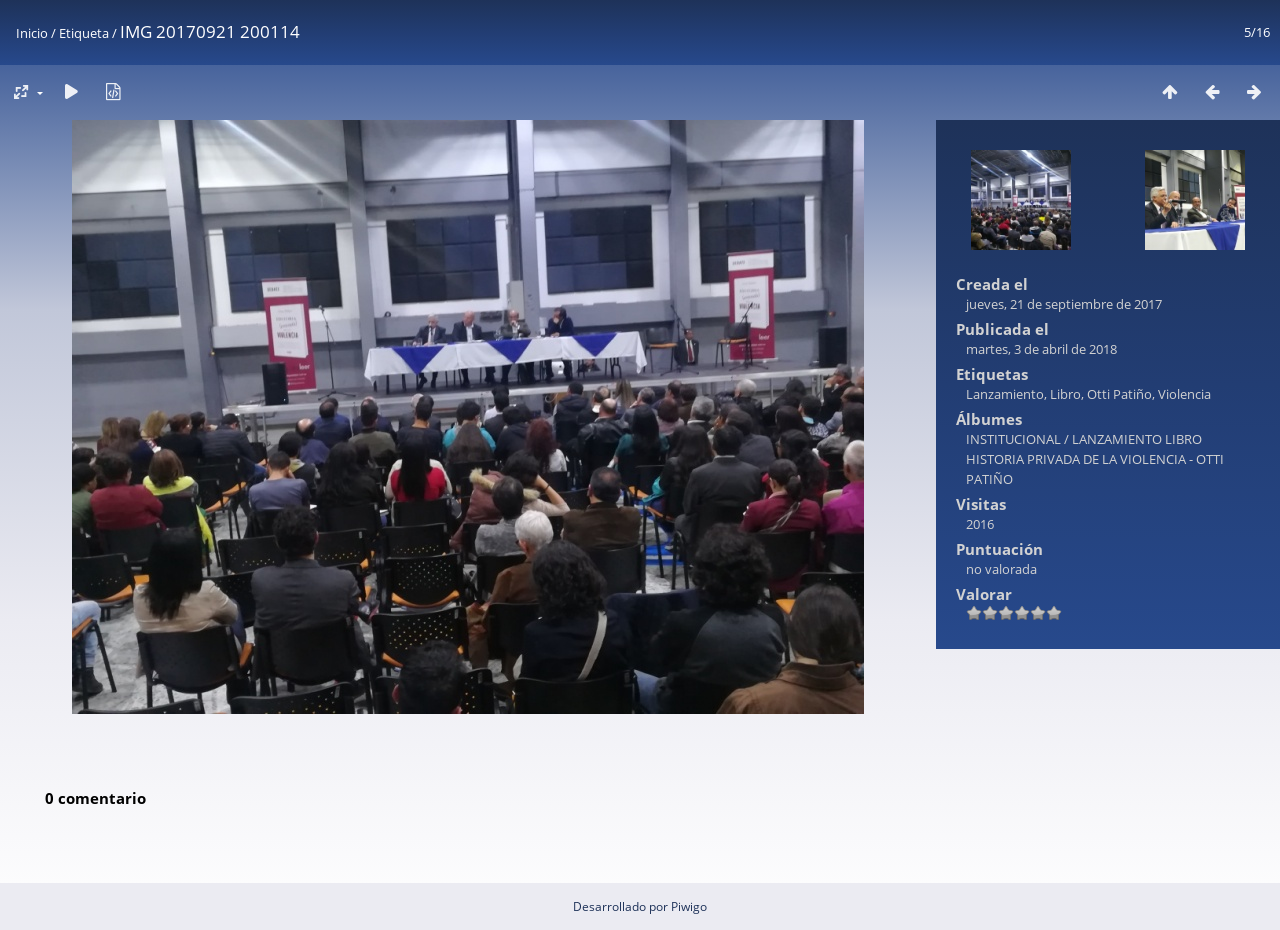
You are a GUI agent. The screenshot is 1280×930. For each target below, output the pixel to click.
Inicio (32, 33)
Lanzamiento (1005, 394)
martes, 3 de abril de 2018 (1041, 349)
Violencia (1184, 394)
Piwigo (689, 906)
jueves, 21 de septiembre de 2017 (1064, 304)
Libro (1065, 394)
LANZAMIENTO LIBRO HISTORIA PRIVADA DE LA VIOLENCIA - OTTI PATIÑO (1095, 459)
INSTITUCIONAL (1013, 439)
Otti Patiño (1119, 394)
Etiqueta (84, 33)
